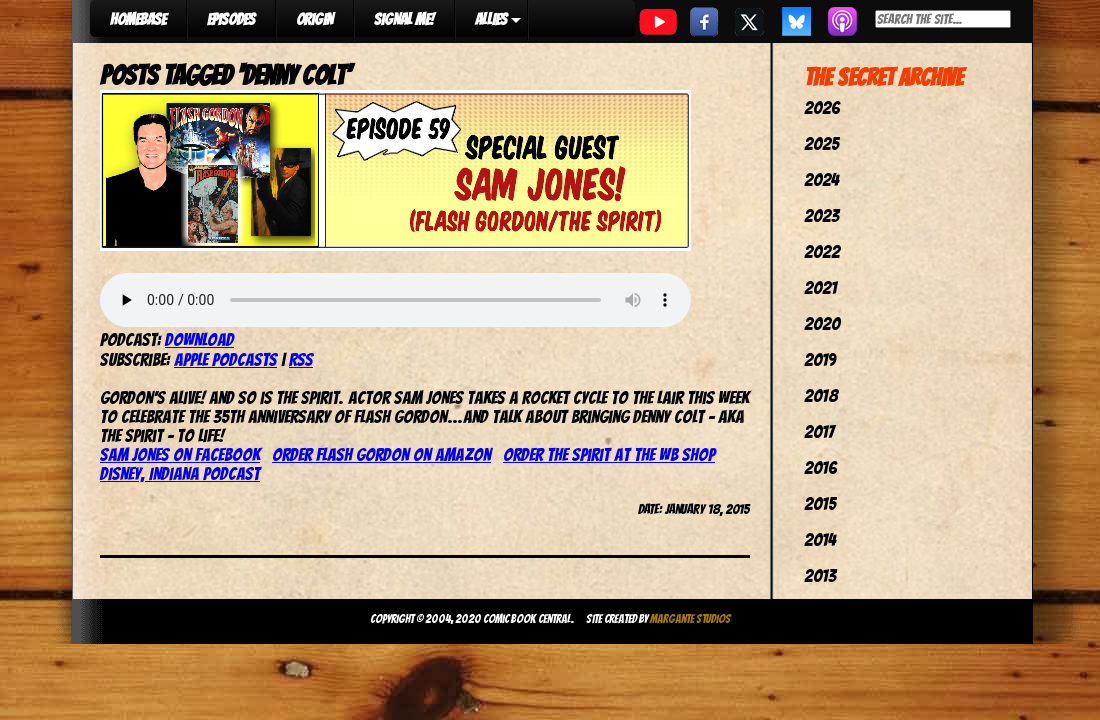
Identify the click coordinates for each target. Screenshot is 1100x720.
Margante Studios (690, 618)
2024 (821, 179)
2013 (820, 575)
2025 (821, 143)
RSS (301, 359)
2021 (820, 287)
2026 (822, 107)
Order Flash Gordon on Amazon (381, 454)
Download (199, 339)
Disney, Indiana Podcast (180, 473)
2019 (820, 359)
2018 (821, 395)
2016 (820, 467)
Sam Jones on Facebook (180, 454)
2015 (820, 503)
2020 (822, 323)
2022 (822, 251)
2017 (819, 431)
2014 (820, 539)
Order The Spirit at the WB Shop (609, 454)
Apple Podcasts (225, 359)
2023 (821, 215)
